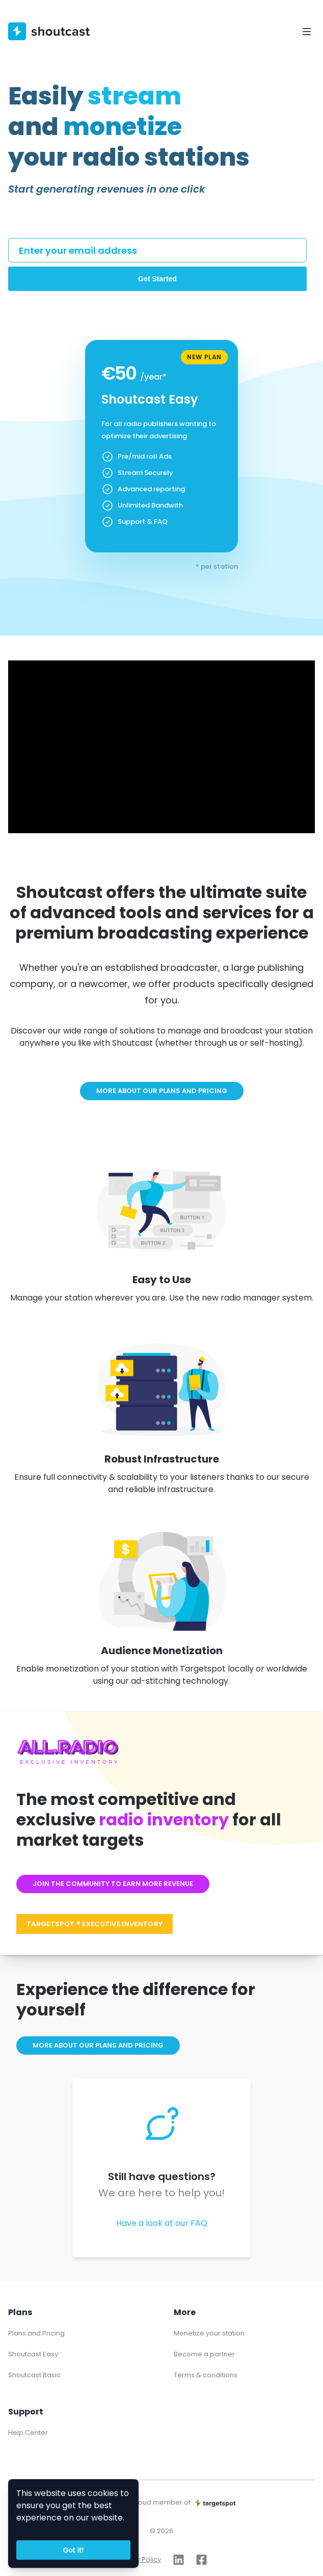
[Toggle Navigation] (307, 31)
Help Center (28, 2432)
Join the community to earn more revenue (113, 1884)
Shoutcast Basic (34, 2375)
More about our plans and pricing (161, 1091)
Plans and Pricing (36, 2333)
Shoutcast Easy (33, 2354)
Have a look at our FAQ (161, 2223)
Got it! (73, 2550)
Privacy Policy (138, 2559)
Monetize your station (209, 2333)
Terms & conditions (205, 2375)
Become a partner (204, 2354)
